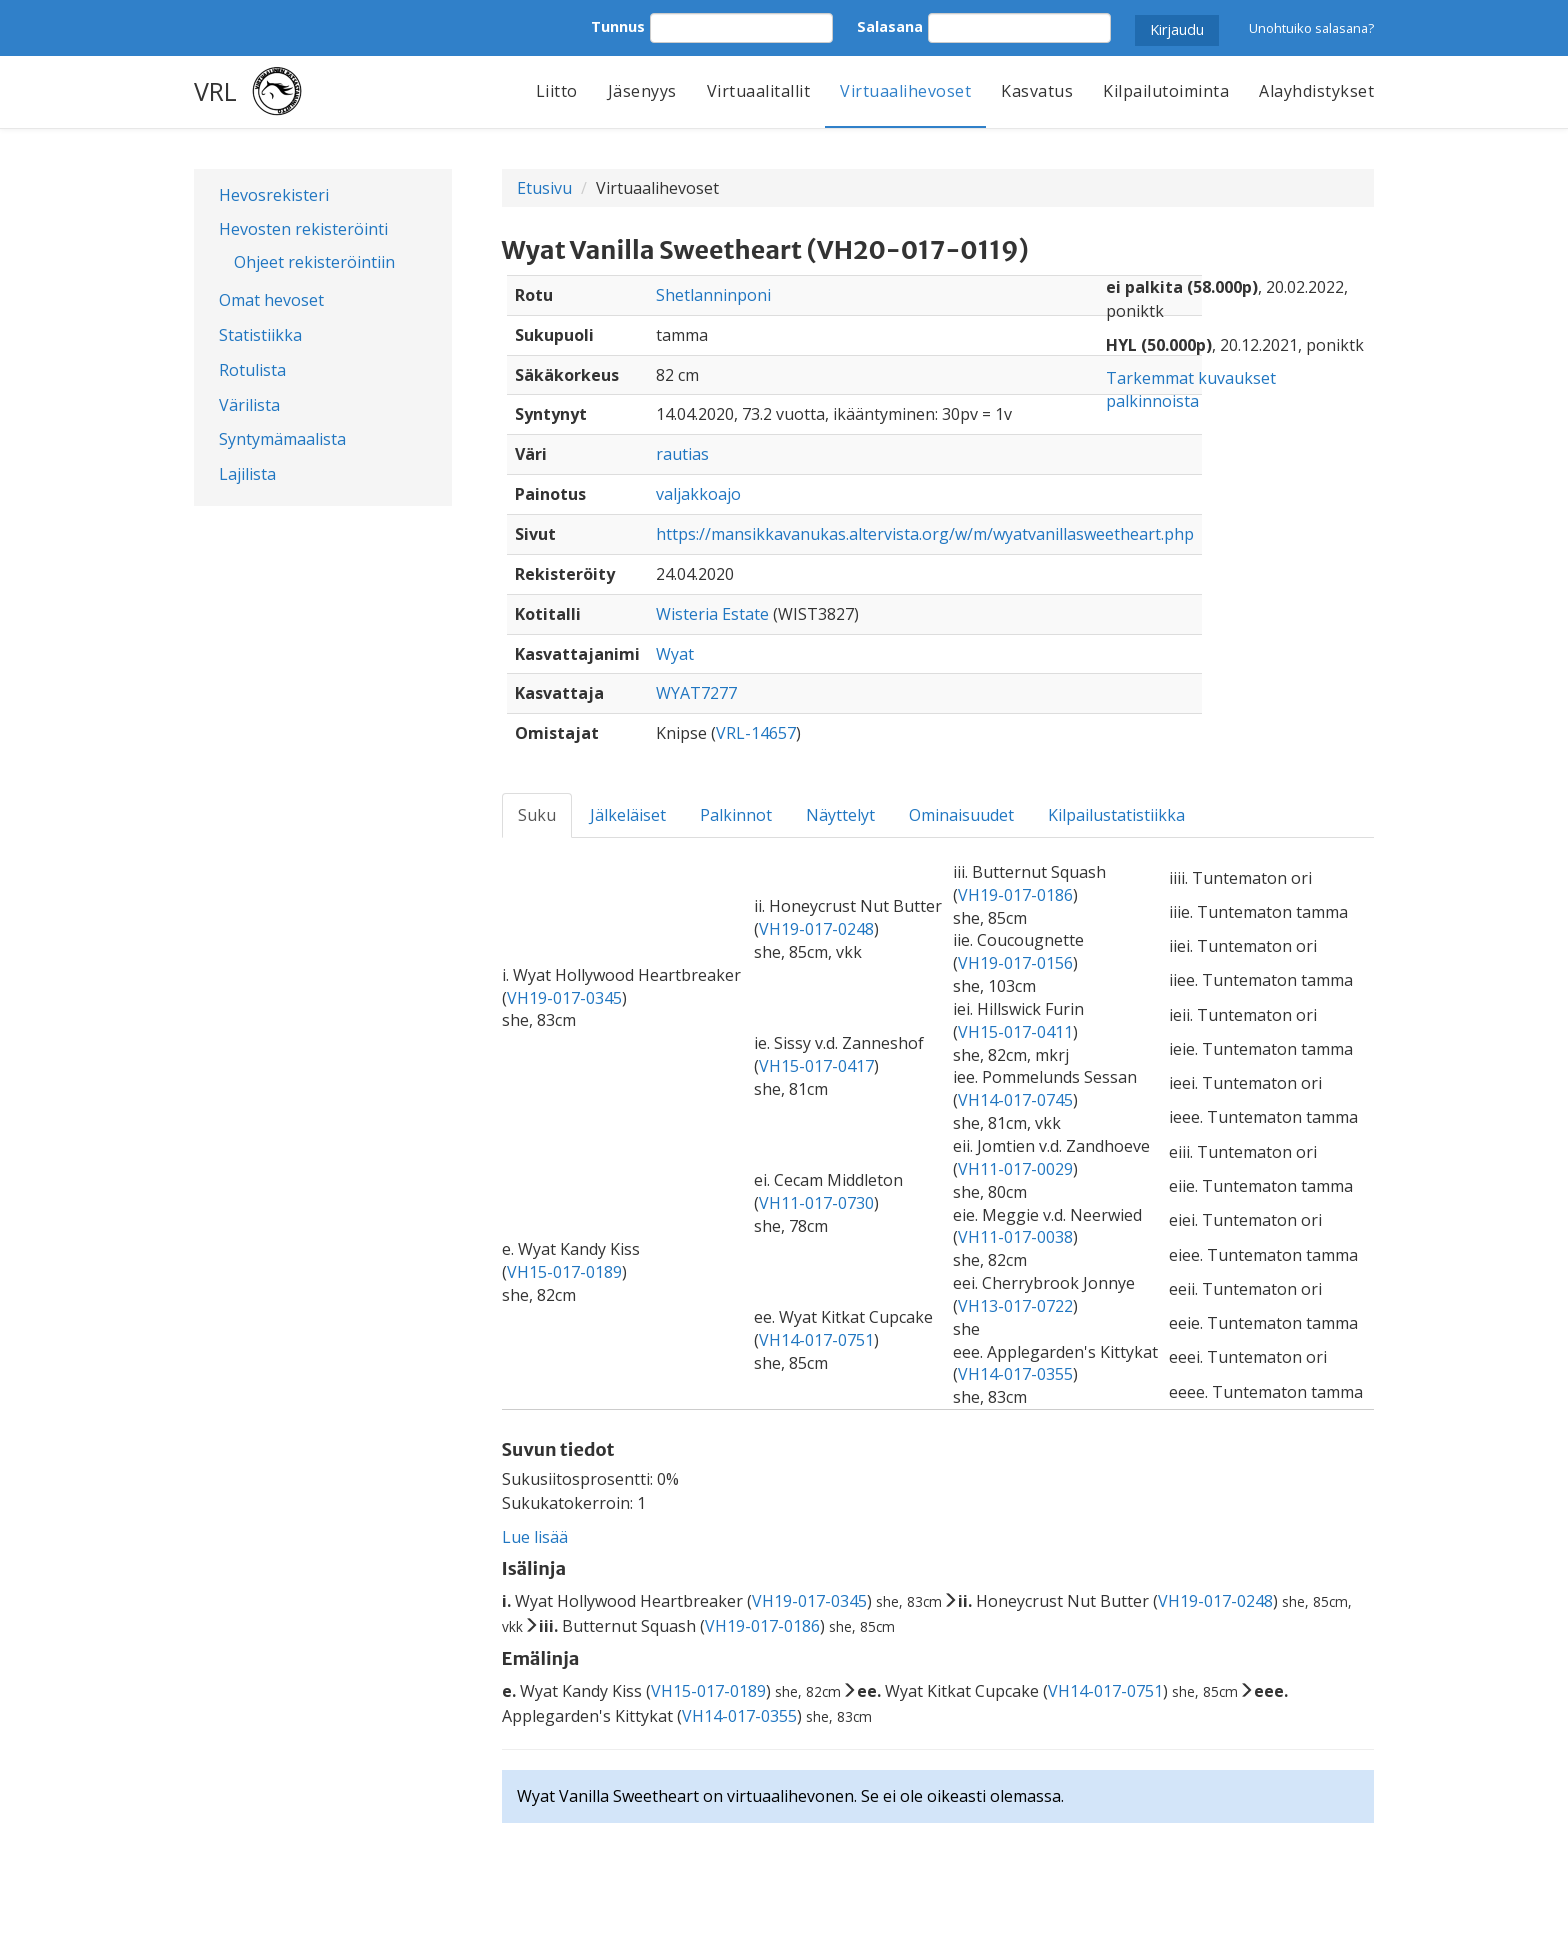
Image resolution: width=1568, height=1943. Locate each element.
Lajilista (247, 474)
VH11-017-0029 (1015, 1169)
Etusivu (544, 188)
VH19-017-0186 (1015, 895)
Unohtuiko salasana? (1311, 28)
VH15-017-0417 (816, 1066)
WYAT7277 (696, 693)
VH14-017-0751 (816, 1340)
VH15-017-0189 (564, 1272)
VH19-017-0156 (1015, 963)
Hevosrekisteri (274, 195)
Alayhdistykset (1316, 91)
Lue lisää (535, 1537)
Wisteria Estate (712, 614)
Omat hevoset (271, 300)
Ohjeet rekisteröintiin (314, 262)
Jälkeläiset (628, 815)
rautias (682, 454)
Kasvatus (1037, 91)
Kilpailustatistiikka (1116, 815)
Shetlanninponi (713, 295)
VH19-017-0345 (564, 998)
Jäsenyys (642, 91)
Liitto (557, 91)
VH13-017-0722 (1015, 1306)
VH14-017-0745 (1015, 1100)
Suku (537, 815)
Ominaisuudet (961, 815)
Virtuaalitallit (759, 91)
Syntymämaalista (282, 439)
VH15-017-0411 (1015, 1032)
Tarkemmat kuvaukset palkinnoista (1191, 389)
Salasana (890, 26)
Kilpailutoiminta (1166, 91)
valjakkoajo (698, 494)
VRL (215, 91)
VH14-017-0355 (1015, 1374)
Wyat (675, 654)
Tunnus (618, 26)
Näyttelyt (840, 815)
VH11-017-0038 (1015, 1237)
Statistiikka (260, 335)
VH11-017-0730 (816, 1203)
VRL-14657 (756, 733)
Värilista (249, 405)
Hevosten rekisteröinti (303, 229)
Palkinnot (736, 815)
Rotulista (252, 370)
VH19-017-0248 (816, 929)
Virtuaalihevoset (905, 91)
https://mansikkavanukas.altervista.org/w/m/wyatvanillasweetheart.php (925, 534)
